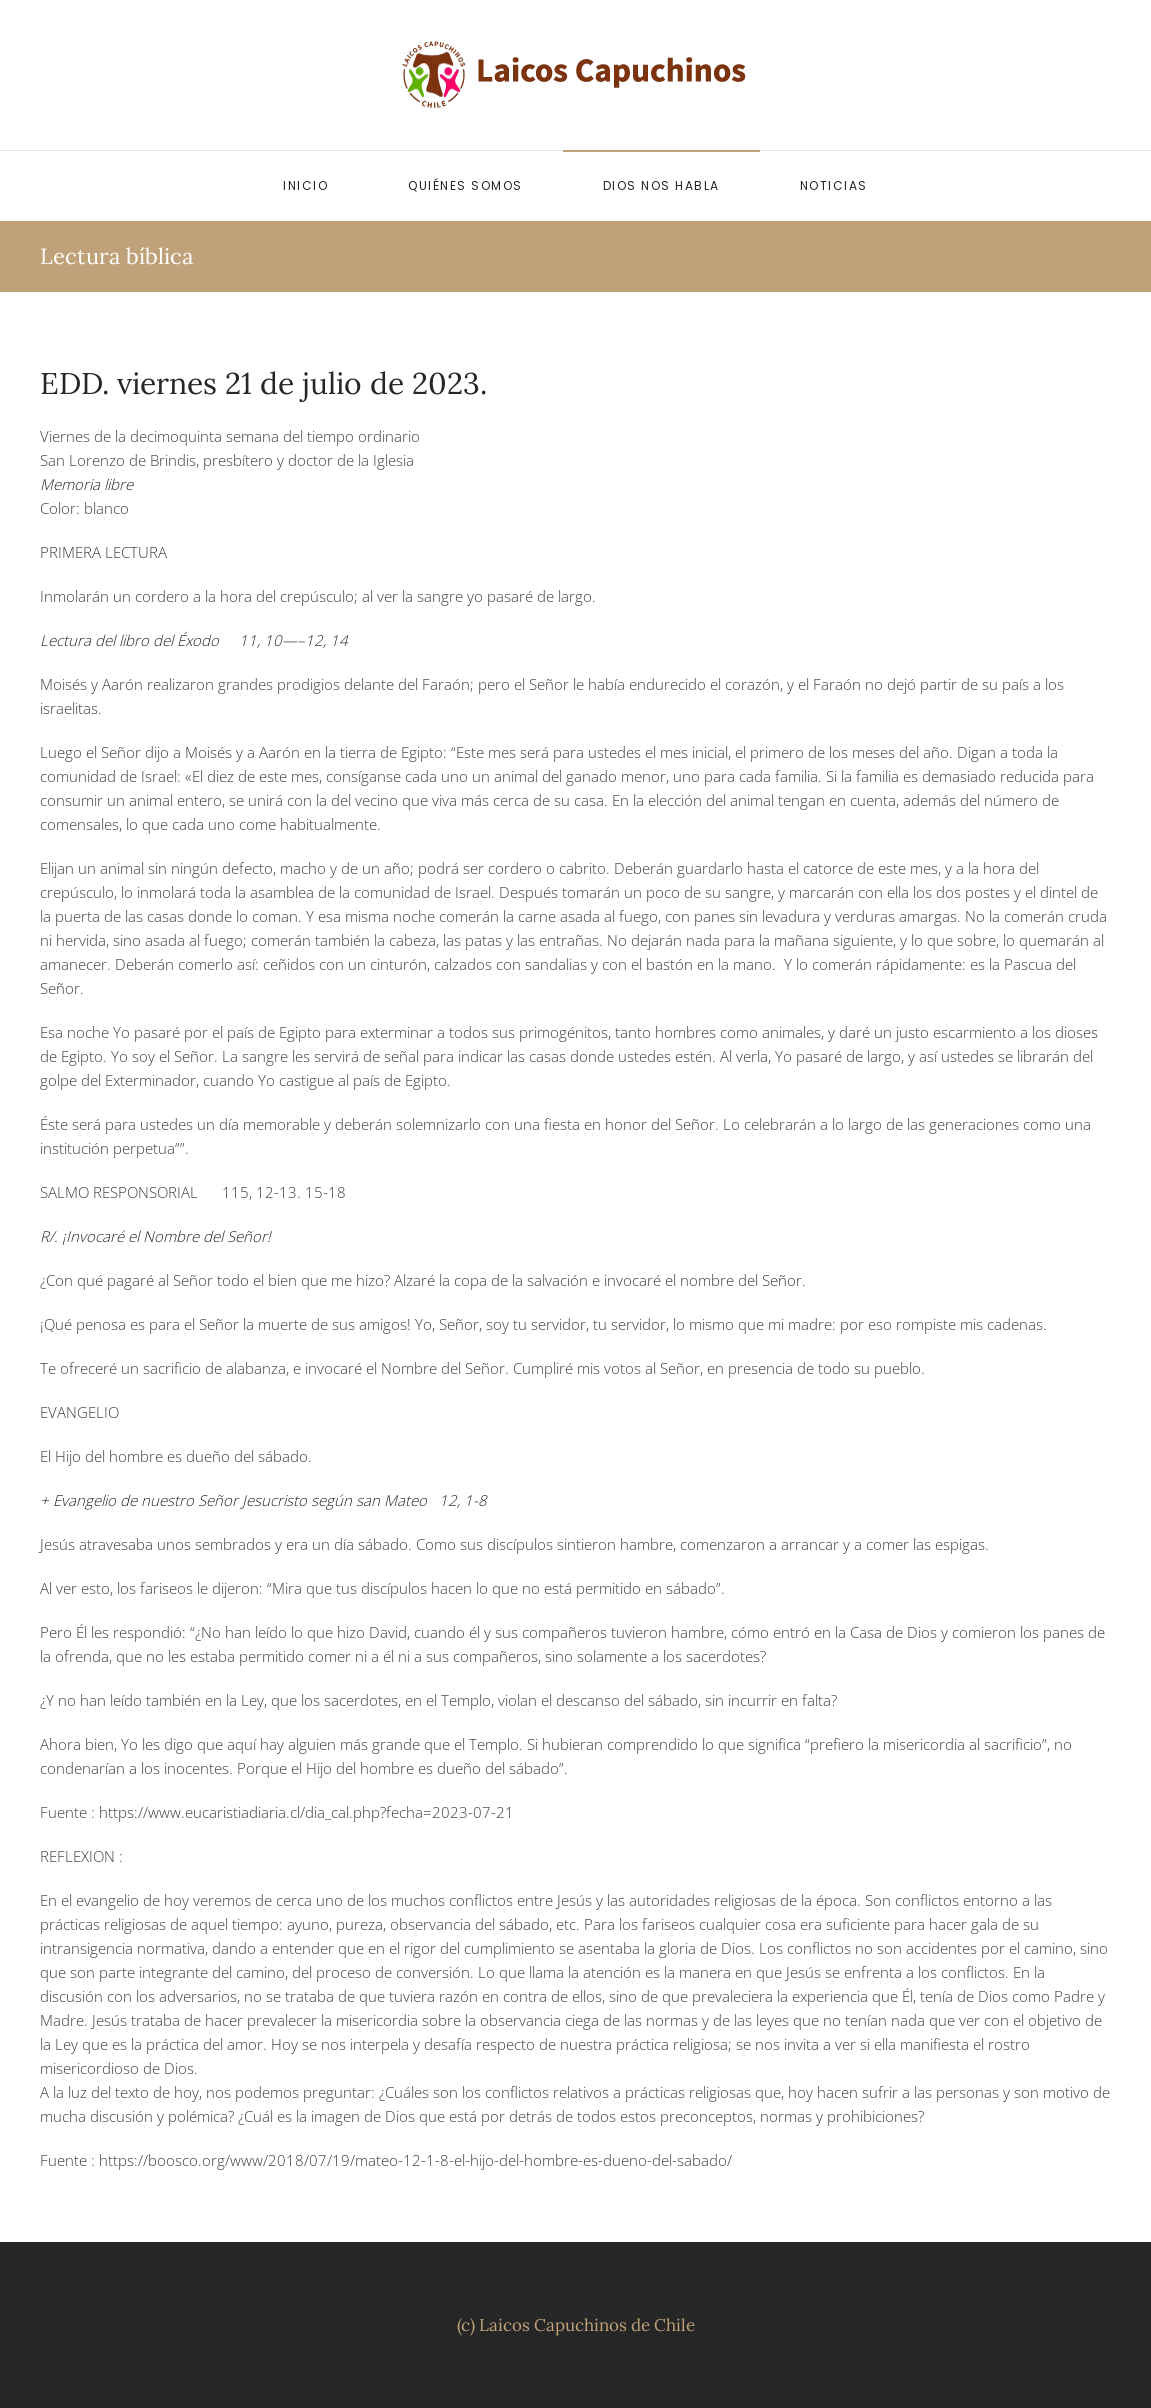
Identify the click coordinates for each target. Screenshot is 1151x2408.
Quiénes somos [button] (465, 185)
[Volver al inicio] (576, 75)
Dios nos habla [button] (661, 185)
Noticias (834, 185)
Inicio (305, 185)
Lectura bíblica (116, 256)
